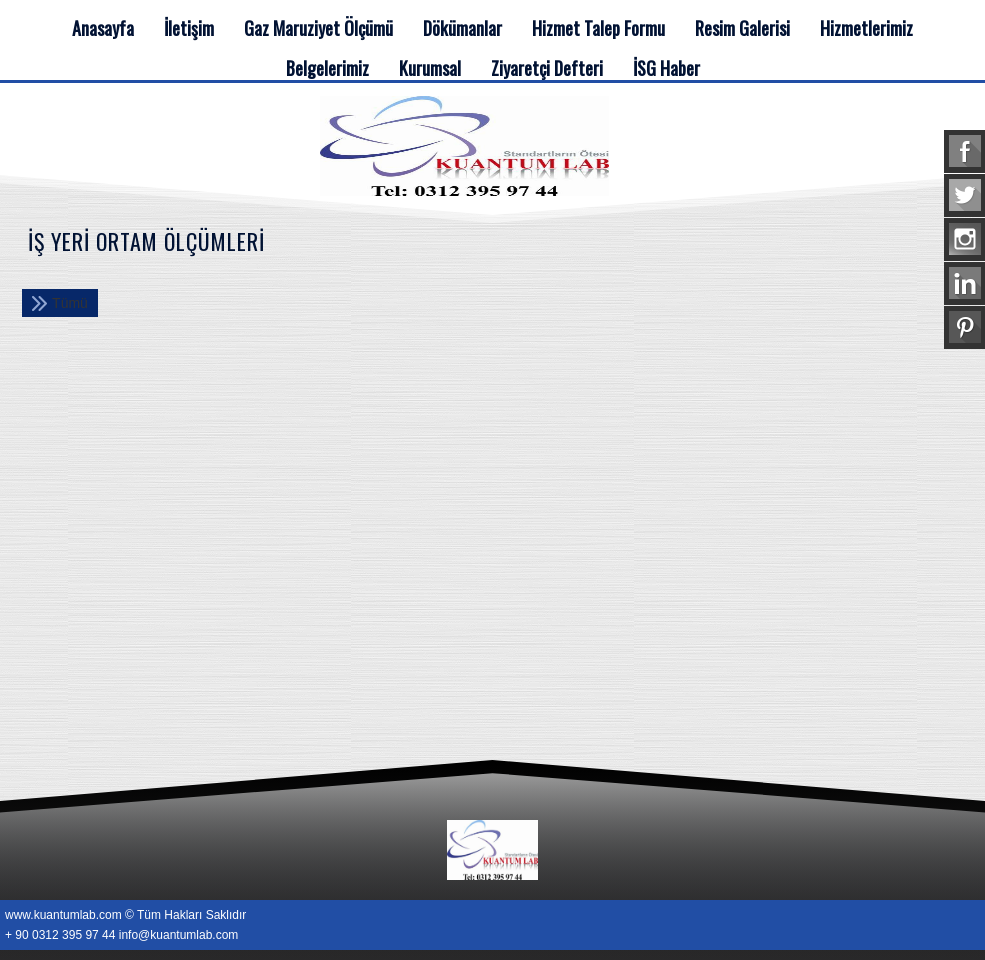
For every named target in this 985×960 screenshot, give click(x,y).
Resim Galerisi (742, 28)
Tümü (70, 303)
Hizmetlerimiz (866, 28)
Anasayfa (103, 28)
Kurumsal (430, 68)
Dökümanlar (462, 28)
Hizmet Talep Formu (598, 28)
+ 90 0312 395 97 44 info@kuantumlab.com (121, 935)
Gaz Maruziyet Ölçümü (318, 28)
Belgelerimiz (327, 68)
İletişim (189, 28)
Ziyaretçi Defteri (547, 68)
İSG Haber (666, 68)
